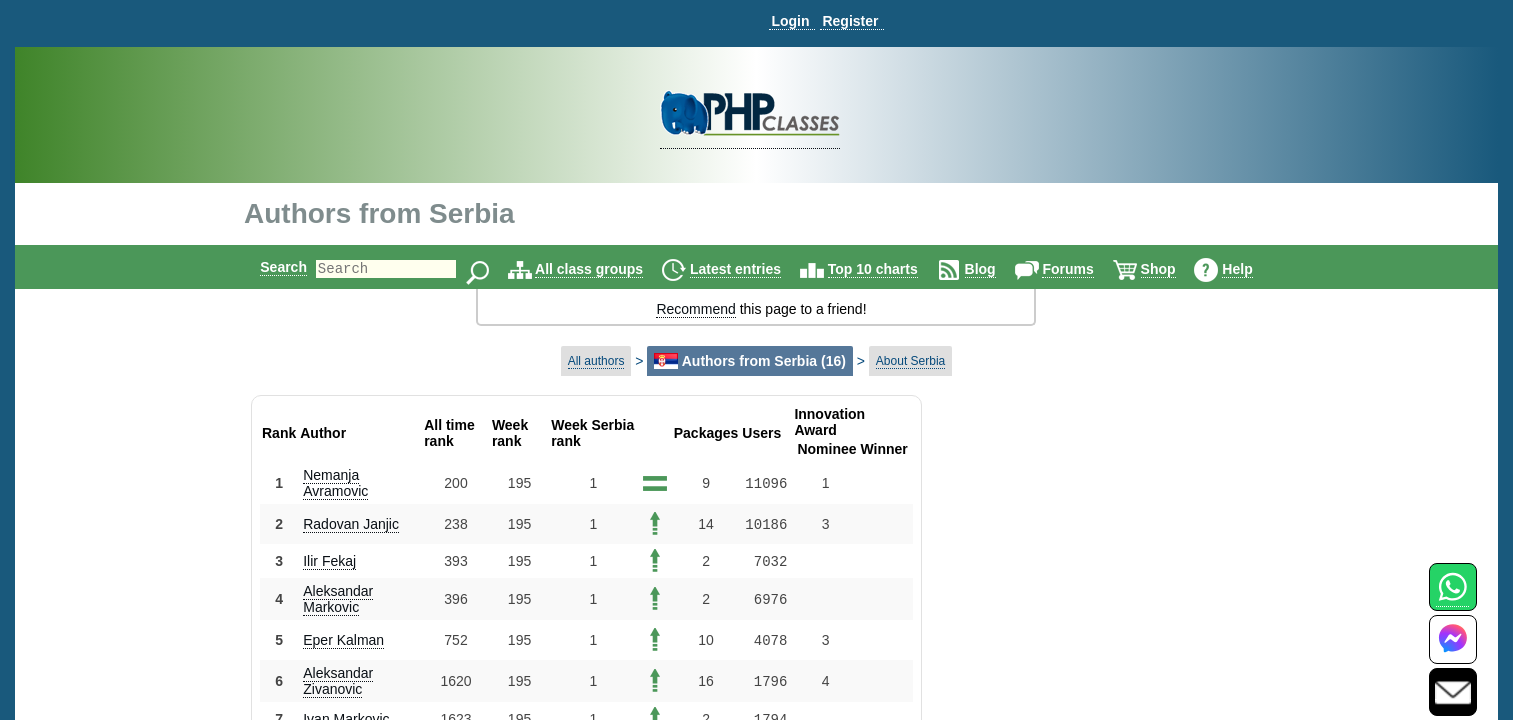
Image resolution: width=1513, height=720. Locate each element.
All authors (596, 361)
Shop (1175, 269)
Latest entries (752, 269)
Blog (997, 269)
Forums (1084, 269)
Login (790, 21)
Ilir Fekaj (329, 561)
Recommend (695, 309)
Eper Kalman (343, 640)
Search (266, 267)
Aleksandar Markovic (338, 599)
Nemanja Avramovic (335, 483)
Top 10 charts (890, 269)
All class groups (606, 269)
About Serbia (910, 361)
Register (850, 21)
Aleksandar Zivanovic (338, 681)
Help (1254, 269)
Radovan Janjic (351, 524)
